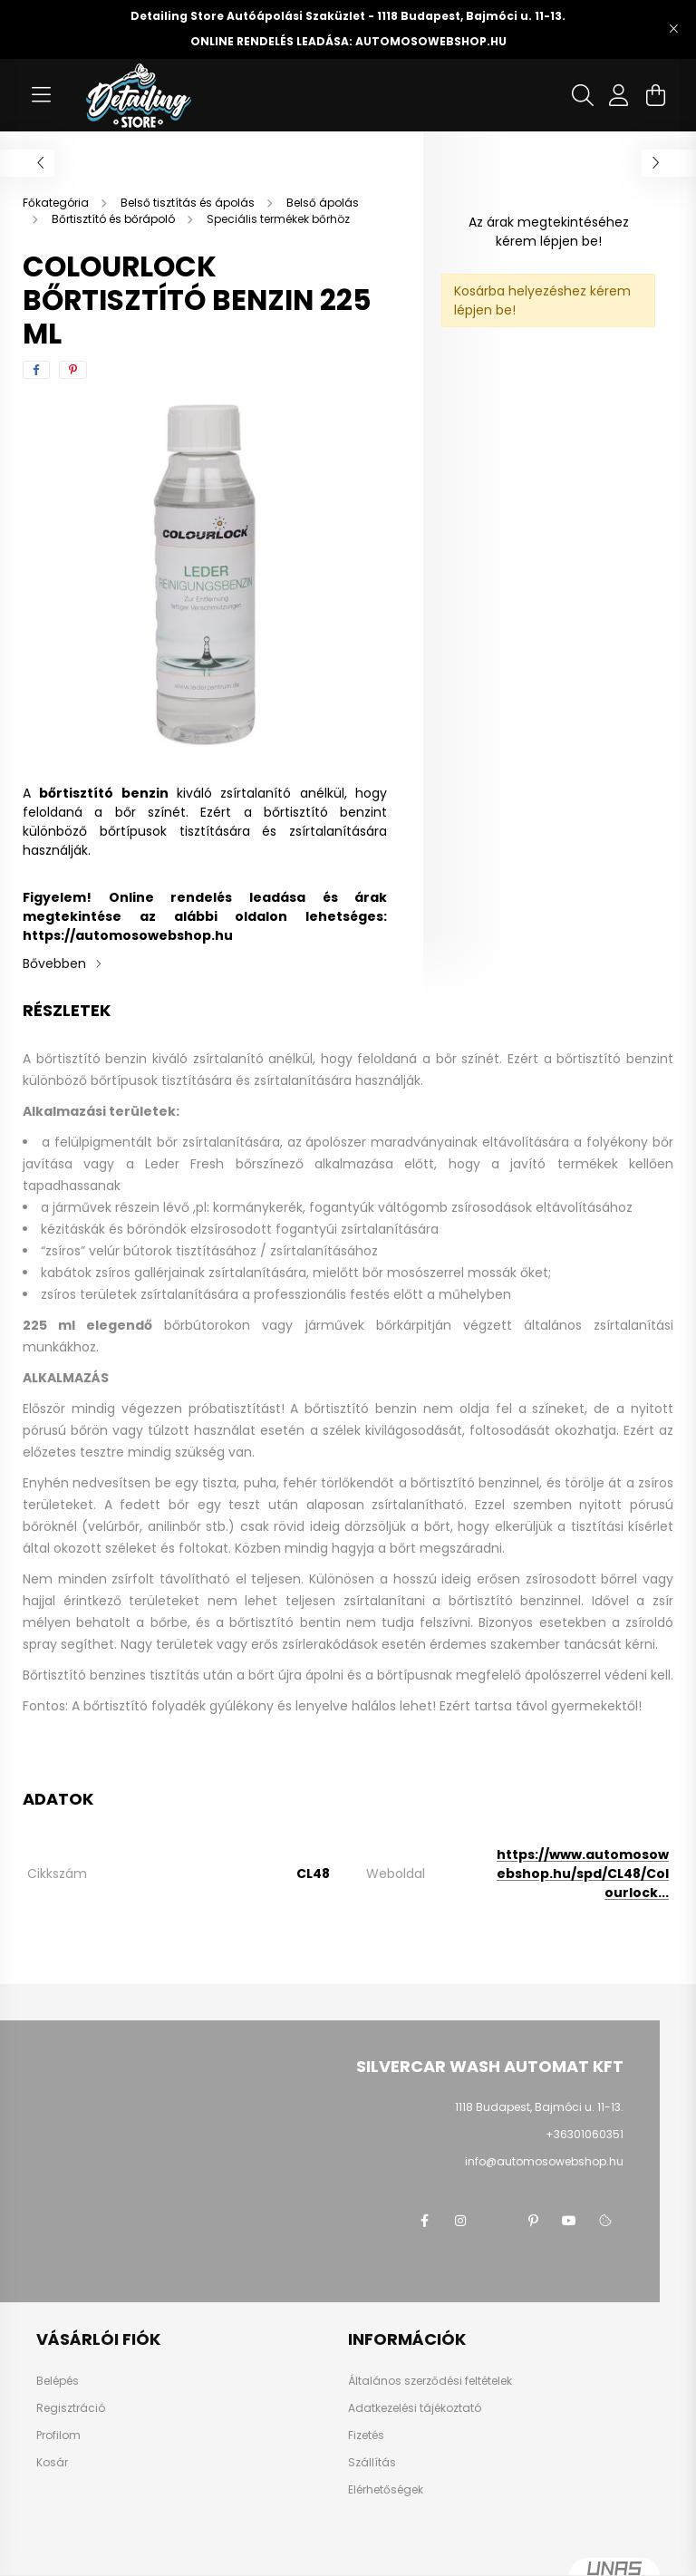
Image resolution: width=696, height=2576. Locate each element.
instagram (460, 2221)
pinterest (533, 2221)
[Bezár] (673, 29)
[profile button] (619, 95)
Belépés (57, 2381)
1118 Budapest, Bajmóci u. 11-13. (539, 2107)
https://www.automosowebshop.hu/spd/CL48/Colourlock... (583, 1873)
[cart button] (655, 95)
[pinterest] (73, 370)
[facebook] (36, 370)
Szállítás (372, 2462)
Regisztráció (70, 2408)
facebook (424, 2221)
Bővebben (54, 963)
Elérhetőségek (385, 2490)
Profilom (58, 2435)
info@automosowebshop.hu (544, 2161)
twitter (496, 2221)
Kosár (52, 2462)
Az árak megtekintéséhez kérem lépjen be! (549, 231)
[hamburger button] (41, 95)
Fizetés (366, 2435)
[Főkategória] (57, 202)
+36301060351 (585, 2134)
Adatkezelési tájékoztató (414, 2408)
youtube (569, 2221)
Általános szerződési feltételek (430, 2381)
